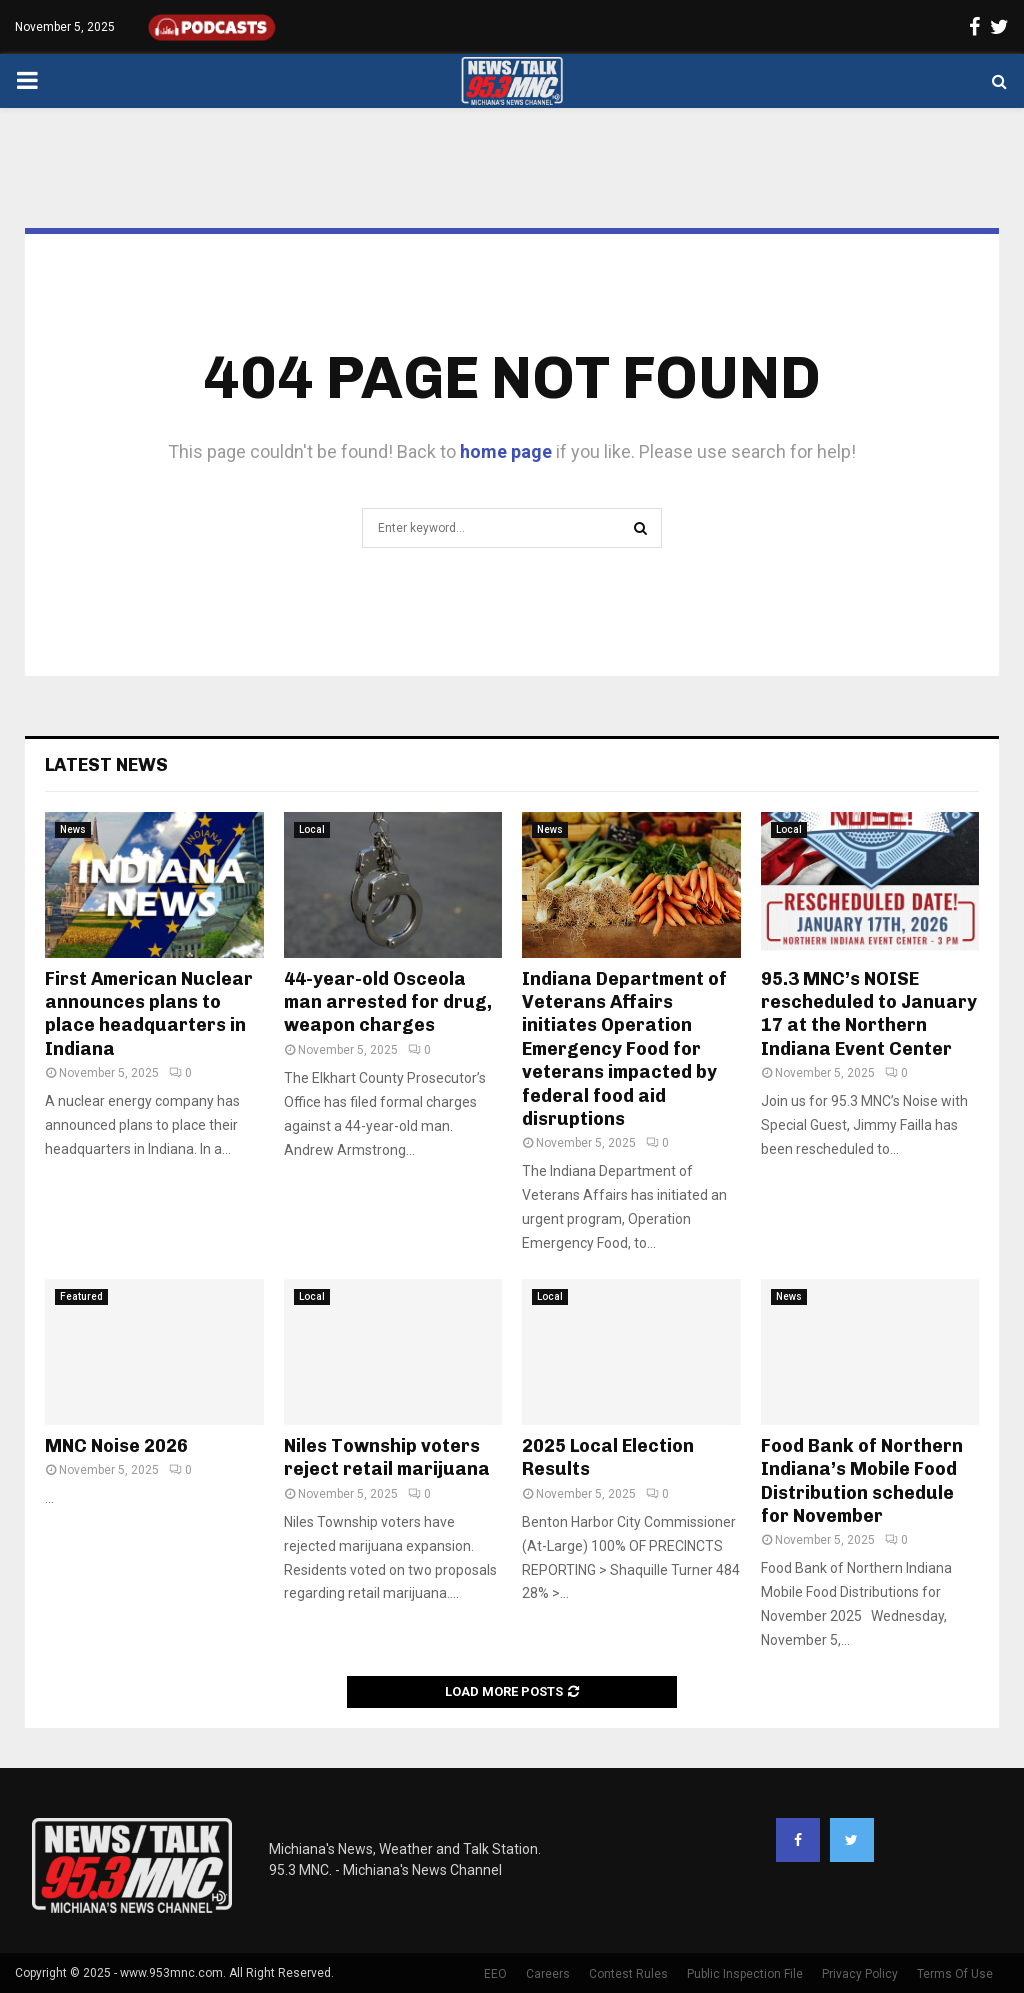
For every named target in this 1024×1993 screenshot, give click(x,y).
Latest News (106, 765)
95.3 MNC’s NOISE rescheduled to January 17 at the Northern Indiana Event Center (869, 1014)
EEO (495, 1974)
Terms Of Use (955, 1974)
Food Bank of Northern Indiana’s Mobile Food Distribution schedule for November (862, 1481)
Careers (548, 1974)
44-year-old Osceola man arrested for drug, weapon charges (388, 1002)
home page (506, 451)
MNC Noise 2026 (116, 1446)
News (73, 829)
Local (312, 829)
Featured (81, 1296)
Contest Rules (628, 1974)
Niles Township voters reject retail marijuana (387, 1457)
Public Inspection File (745, 1974)
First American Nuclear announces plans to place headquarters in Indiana (149, 1014)
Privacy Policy (860, 1974)
